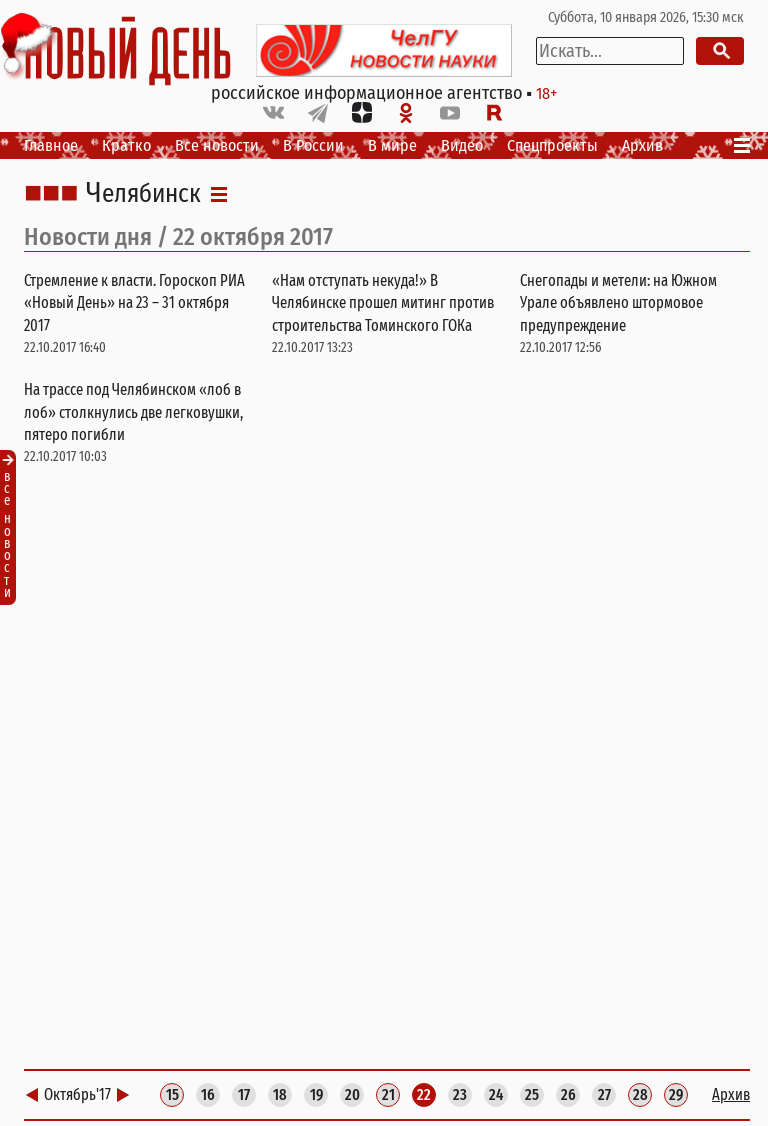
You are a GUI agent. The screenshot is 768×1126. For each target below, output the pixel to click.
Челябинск (143, 194)
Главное (51, 145)
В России (313, 145)
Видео (462, 145)
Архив (642, 145)
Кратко (126, 145)
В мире (392, 145)
